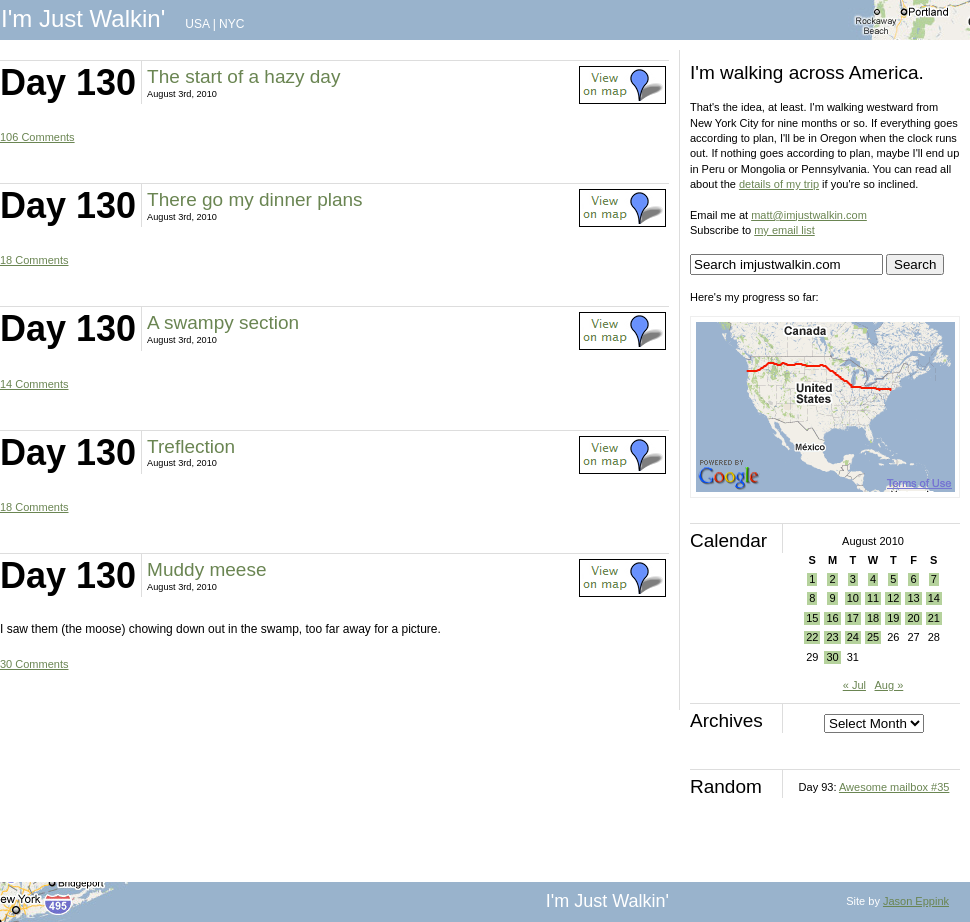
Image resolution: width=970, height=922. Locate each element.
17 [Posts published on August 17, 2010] (853, 618)
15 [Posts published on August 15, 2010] (812, 618)
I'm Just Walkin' (83, 18)
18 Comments (34, 260)
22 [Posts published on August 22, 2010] (812, 637)
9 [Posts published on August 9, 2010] (832, 598)
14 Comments (34, 384)
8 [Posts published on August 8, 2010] (812, 598)
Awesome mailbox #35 (894, 787)
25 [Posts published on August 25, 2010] (873, 637)
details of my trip (779, 184)
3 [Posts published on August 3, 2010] (853, 579)
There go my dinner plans (254, 199)
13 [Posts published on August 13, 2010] (913, 598)
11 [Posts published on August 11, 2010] (873, 598)
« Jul (854, 685)
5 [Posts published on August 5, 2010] (893, 579)
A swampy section (223, 322)
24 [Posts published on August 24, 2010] (853, 637)
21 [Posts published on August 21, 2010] (934, 618)
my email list (784, 230)
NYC (231, 24)
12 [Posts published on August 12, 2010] (893, 598)
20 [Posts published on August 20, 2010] (913, 618)
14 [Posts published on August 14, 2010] (934, 598)
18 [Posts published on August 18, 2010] (873, 618)
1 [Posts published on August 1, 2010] (812, 579)
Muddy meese (206, 569)
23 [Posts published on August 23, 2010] (832, 637)
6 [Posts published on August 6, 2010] (913, 579)
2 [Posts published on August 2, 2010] (832, 579)
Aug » (889, 685)
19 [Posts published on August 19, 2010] (893, 618)
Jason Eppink (916, 901)
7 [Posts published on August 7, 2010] (934, 579)
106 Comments (37, 137)
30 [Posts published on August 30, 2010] (832, 657)
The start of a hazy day (243, 76)
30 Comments (34, 664)
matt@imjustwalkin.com (809, 215)
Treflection (191, 446)
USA (197, 24)
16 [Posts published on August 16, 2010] (832, 618)
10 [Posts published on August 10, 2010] (853, 598)
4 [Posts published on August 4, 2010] (873, 579)
